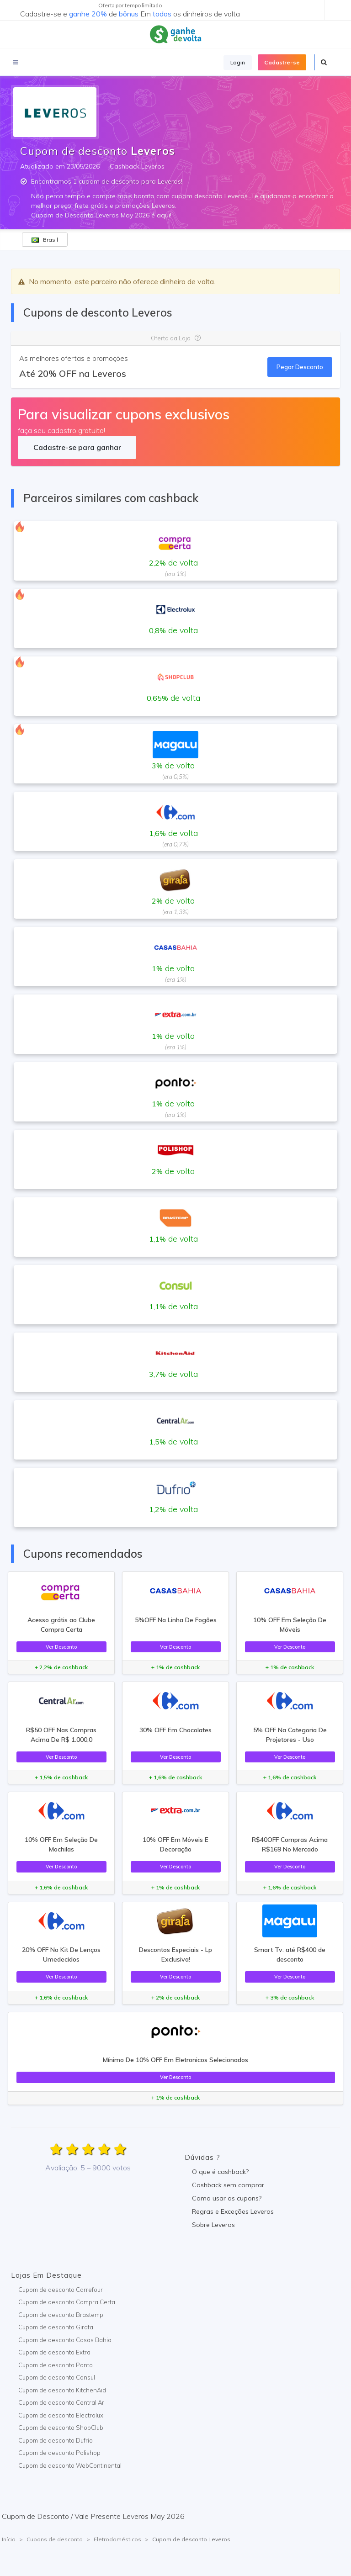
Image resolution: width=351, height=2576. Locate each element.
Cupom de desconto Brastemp (60, 2314)
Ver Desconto (61, 1647)
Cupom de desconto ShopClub (60, 2427)
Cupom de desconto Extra (54, 2352)
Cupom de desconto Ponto (55, 2365)
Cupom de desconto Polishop (59, 2452)
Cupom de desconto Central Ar (61, 2402)
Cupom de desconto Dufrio (55, 2440)
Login (237, 62)
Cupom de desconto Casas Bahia (65, 2339)
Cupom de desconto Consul (56, 2377)
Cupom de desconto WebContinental (70, 2465)
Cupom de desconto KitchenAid (62, 2390)
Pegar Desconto (300, 366)
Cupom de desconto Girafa (55, 2327)
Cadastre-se (282, 62)
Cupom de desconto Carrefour (60, 2289)
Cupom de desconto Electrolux (60, 2415)
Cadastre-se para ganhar (77, 447)
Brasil (45, 239)
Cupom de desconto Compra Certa (66, 2302)
